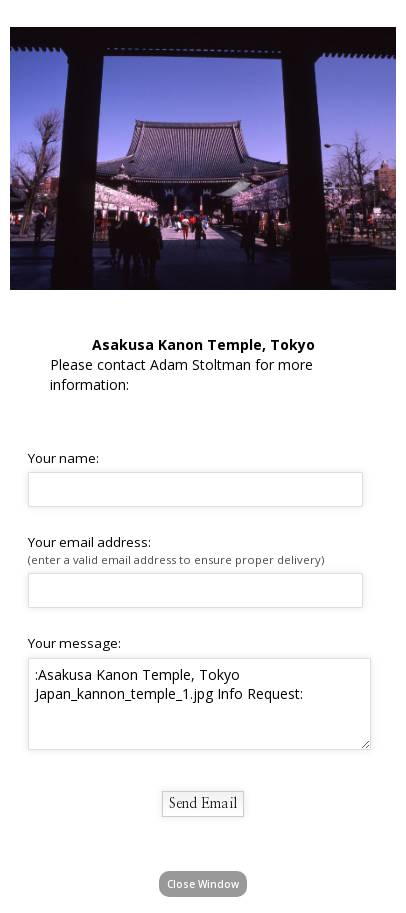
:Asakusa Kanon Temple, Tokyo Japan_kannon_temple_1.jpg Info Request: (199, 704)
